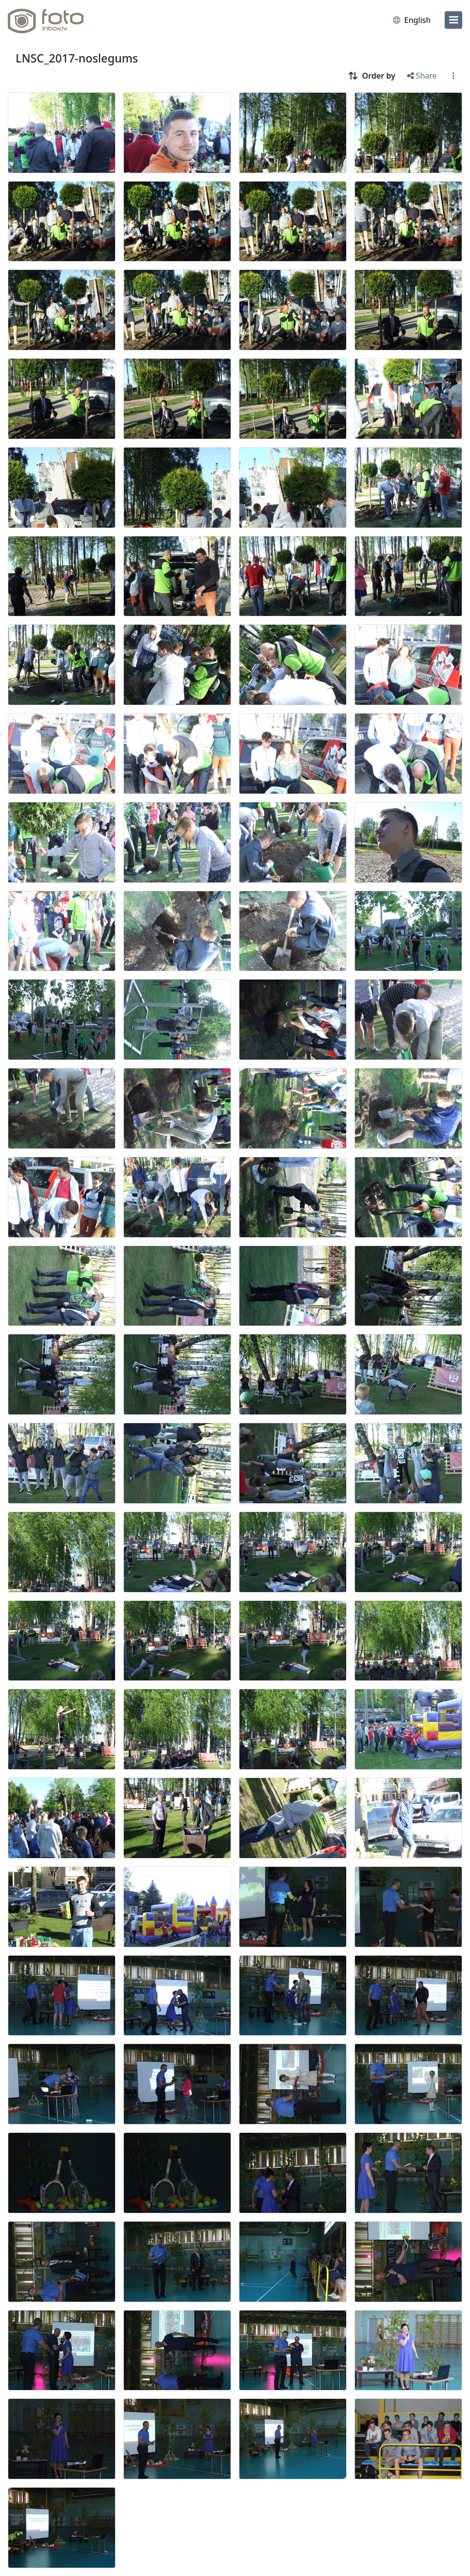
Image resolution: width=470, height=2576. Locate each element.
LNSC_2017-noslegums (77, 58)
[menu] (453, 20)
